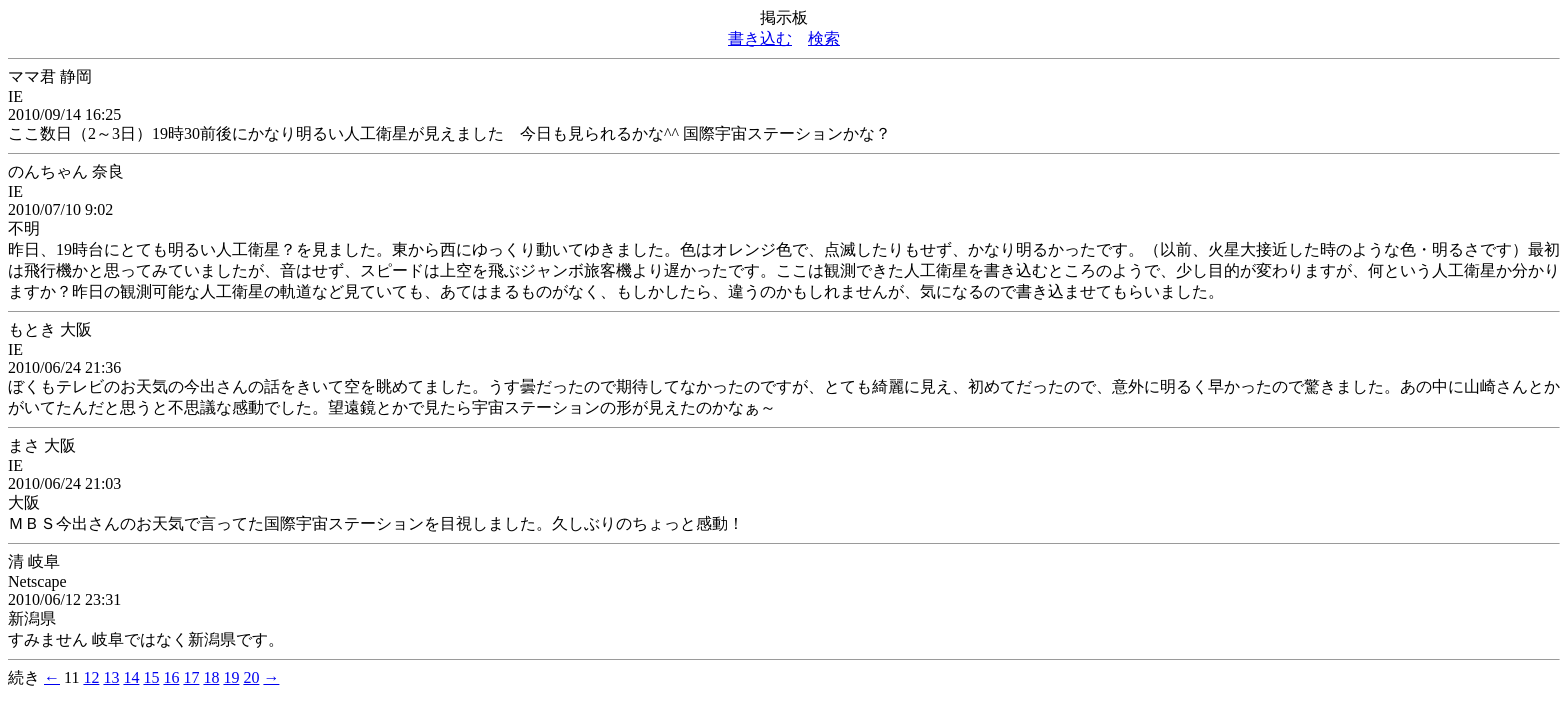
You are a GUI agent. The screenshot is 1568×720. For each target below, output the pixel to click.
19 (231, 677)
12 (91, 677)
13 (111, 677)
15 (151, 677)
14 (131, 677)
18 (211, 677)
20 (251, 677)
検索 (824, 38)
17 (191, 677)
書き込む (760, 38)
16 (171, 677)
